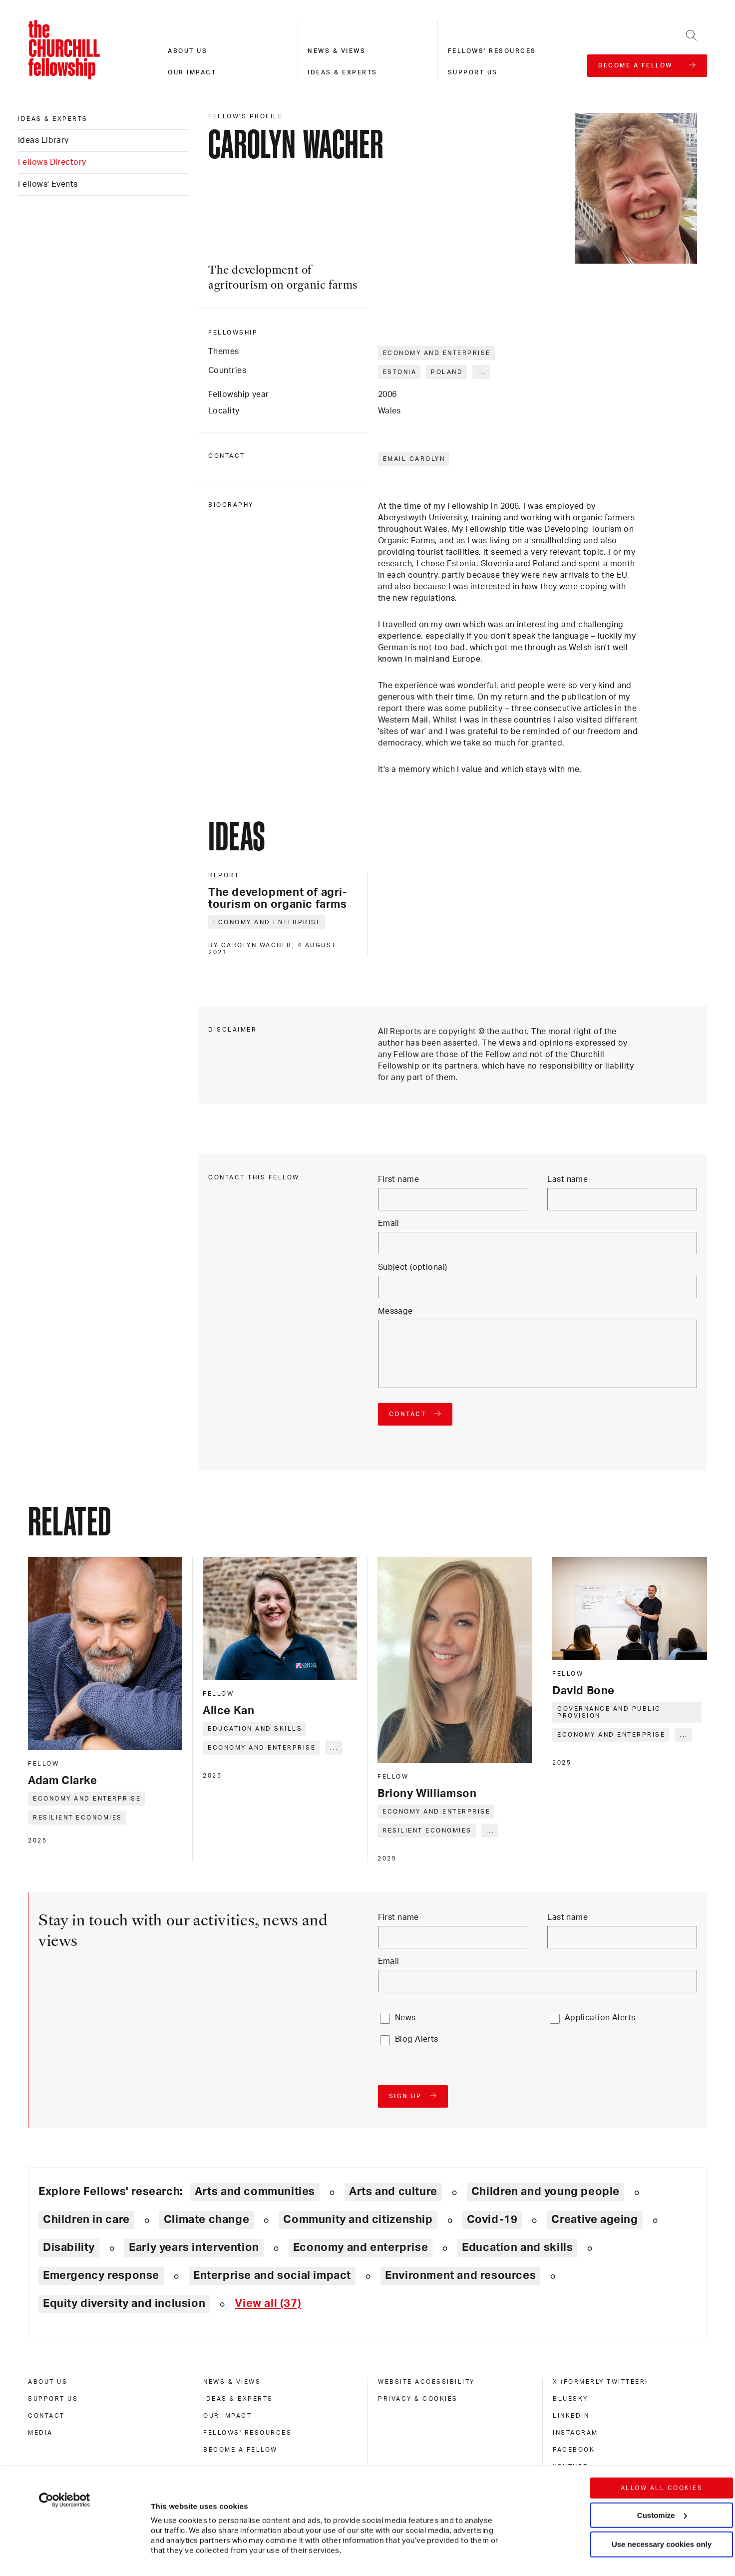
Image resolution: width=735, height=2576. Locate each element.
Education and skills (255, 1729)
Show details (164, 2538)
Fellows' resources (492, 51)
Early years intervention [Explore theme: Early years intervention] (194, 2247)
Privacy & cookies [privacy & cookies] (418, 2399)
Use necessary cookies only (662, 2485)
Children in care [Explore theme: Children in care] (86, 2219)
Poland (447, 372)
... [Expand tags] (481, 372)
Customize (662, 2456)
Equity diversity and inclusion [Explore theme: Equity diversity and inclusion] (124, 2303)
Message (395, 1311)
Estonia (400, 372)
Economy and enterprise (437, 353)
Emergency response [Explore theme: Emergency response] (101, 2275)
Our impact (192, 72)
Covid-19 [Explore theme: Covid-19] (492, 2219)
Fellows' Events (48, 184)
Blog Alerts (416, 2039)
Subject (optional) (412, 1267)
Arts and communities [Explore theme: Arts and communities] (255, 2191)
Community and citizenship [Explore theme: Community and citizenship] (357, 2219)
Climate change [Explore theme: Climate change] (207, 2219)
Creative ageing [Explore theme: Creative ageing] (594, 2219)
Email (388, 1223)
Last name (567, 1179)
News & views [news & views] (232, 2382)
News (405, 2018)
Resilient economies (77, 1818)
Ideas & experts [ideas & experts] (53, 119)
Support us (473, 72)
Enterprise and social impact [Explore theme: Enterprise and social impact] (272, 2275)
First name (398, 1179)
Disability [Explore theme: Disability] (69, 2247)
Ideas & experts (342, 72)
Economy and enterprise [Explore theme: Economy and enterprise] (360, 2247)
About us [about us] (47, 2382)
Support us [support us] (53, 2399)
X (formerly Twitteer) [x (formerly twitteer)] (600, 2382)
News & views (337, 51)
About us (187, 51)
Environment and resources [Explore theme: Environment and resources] (460, 2275)
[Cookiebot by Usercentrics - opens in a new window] (64, 2441)
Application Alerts (600, 2018)
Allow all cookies (662, 2429)
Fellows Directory (52, 162)
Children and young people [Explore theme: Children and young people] (545, 2191)
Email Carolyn (414, 459)
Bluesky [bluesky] (570, 2399)
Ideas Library (43, 140)
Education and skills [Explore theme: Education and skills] (517, 2247)
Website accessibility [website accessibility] (426, 2382)
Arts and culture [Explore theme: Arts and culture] (393, 2191)
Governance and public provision (609, 1712)
